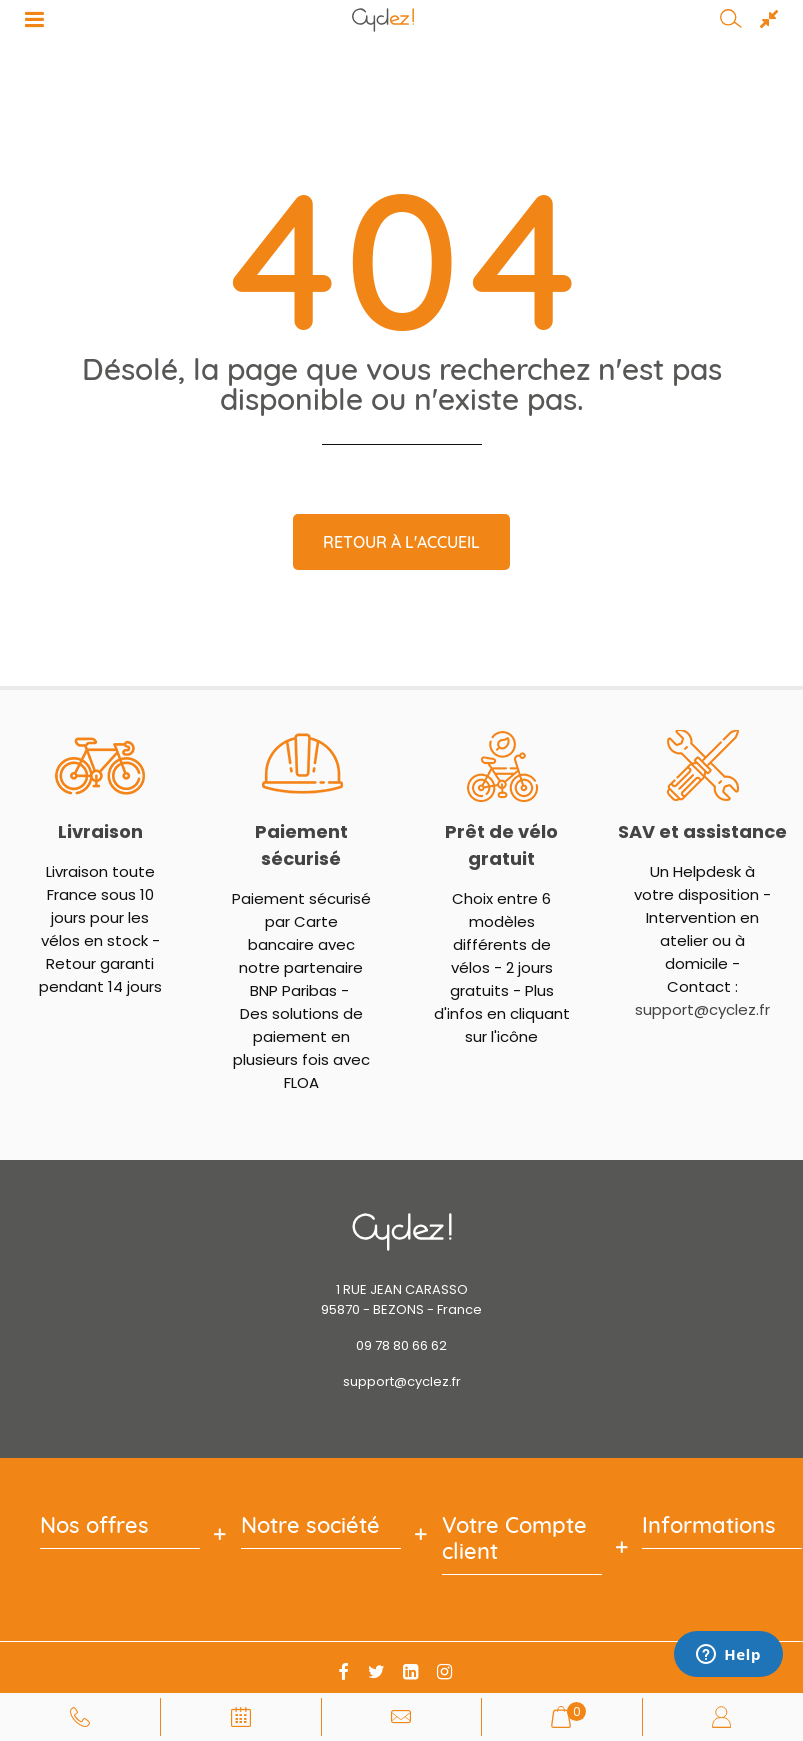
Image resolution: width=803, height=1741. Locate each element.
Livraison (100, 831)
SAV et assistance (702, 831)
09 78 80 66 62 (401, 1345)
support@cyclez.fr (702, 1009)
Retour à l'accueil (401, 542)
